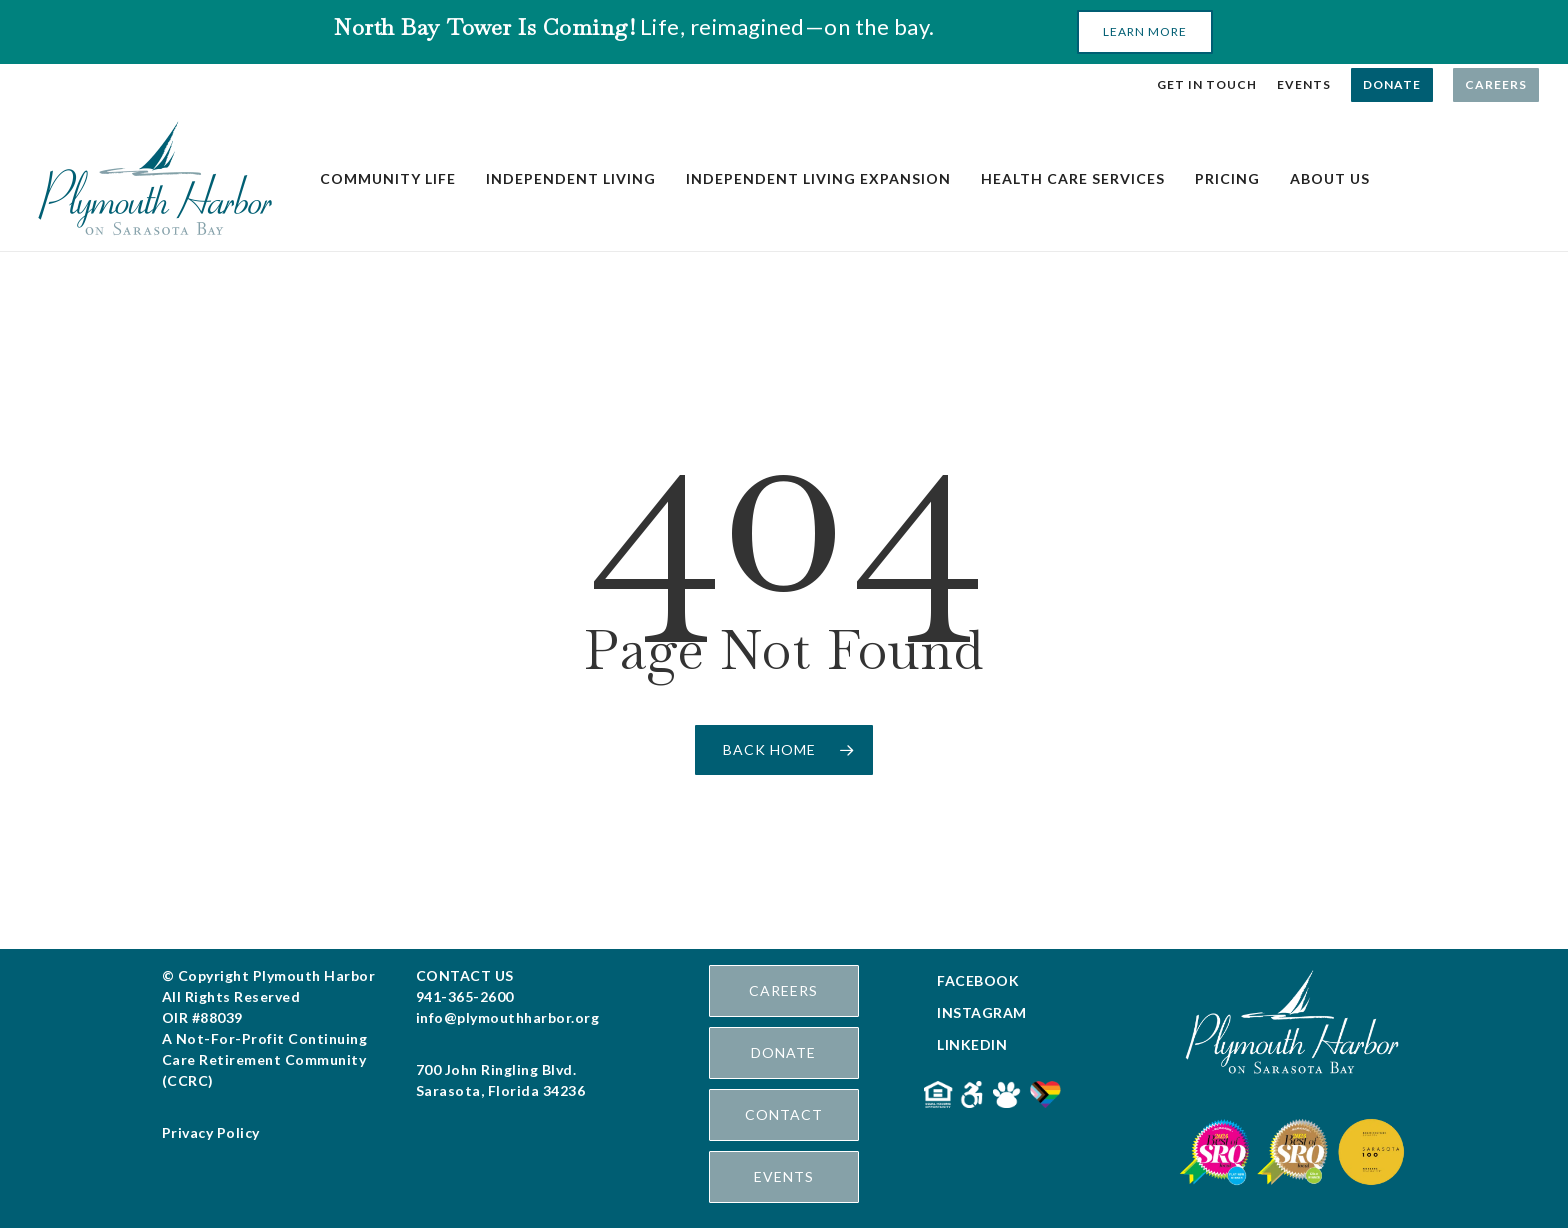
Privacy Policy (211, 1132)
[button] (1145, 32)
